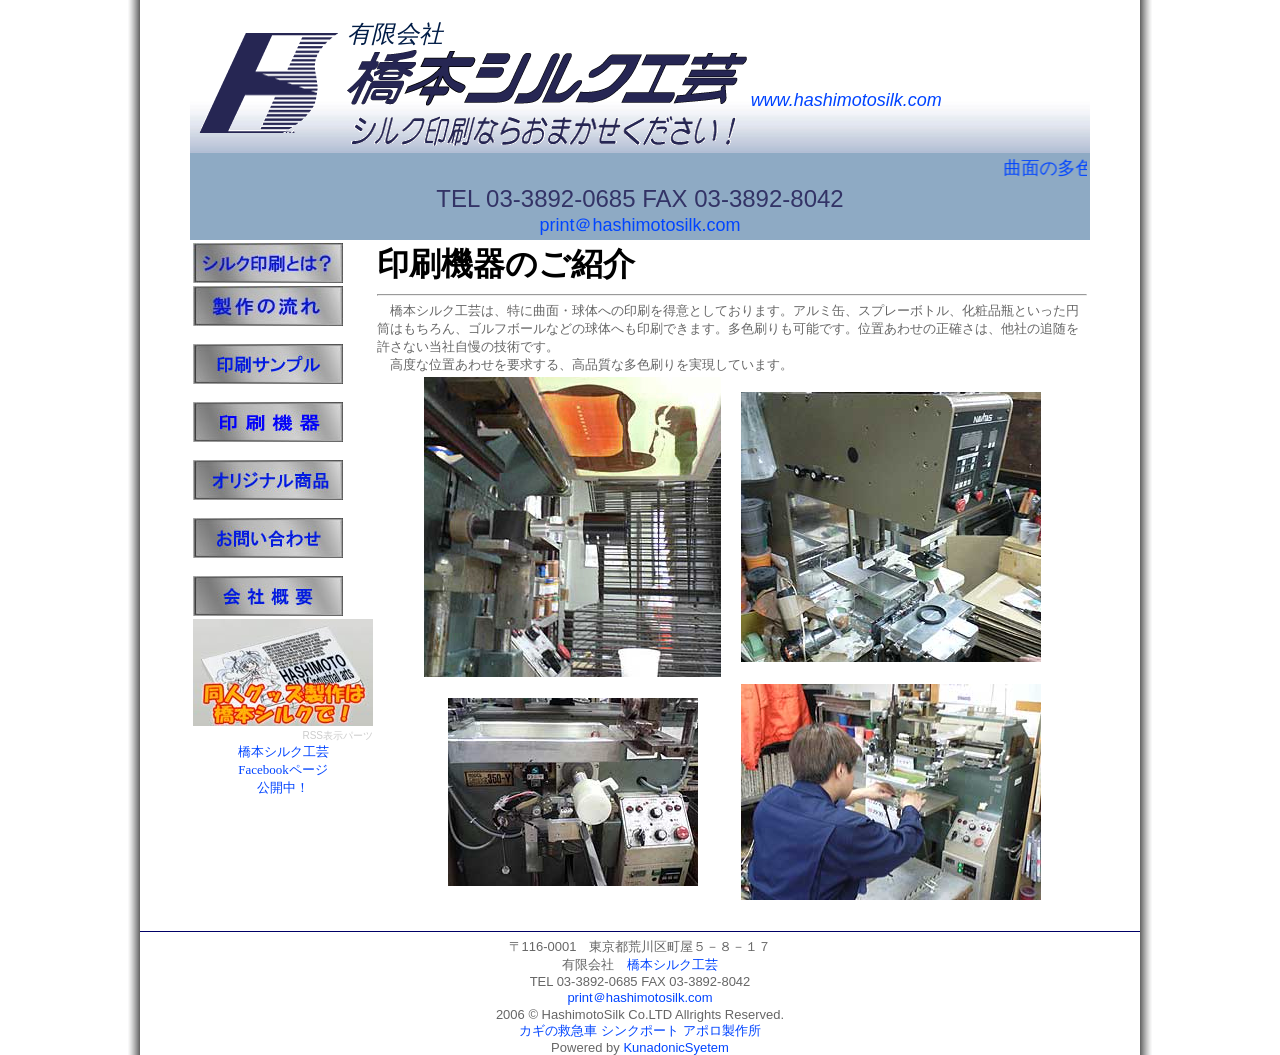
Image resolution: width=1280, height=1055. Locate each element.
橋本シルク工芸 (672, 964)
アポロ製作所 (722, 1030)
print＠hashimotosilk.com (639, 225)
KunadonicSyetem (676, 1047)
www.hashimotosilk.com (846, 100)
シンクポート (640, 1030)
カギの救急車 (558, 1030)
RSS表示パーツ (337, 735)
